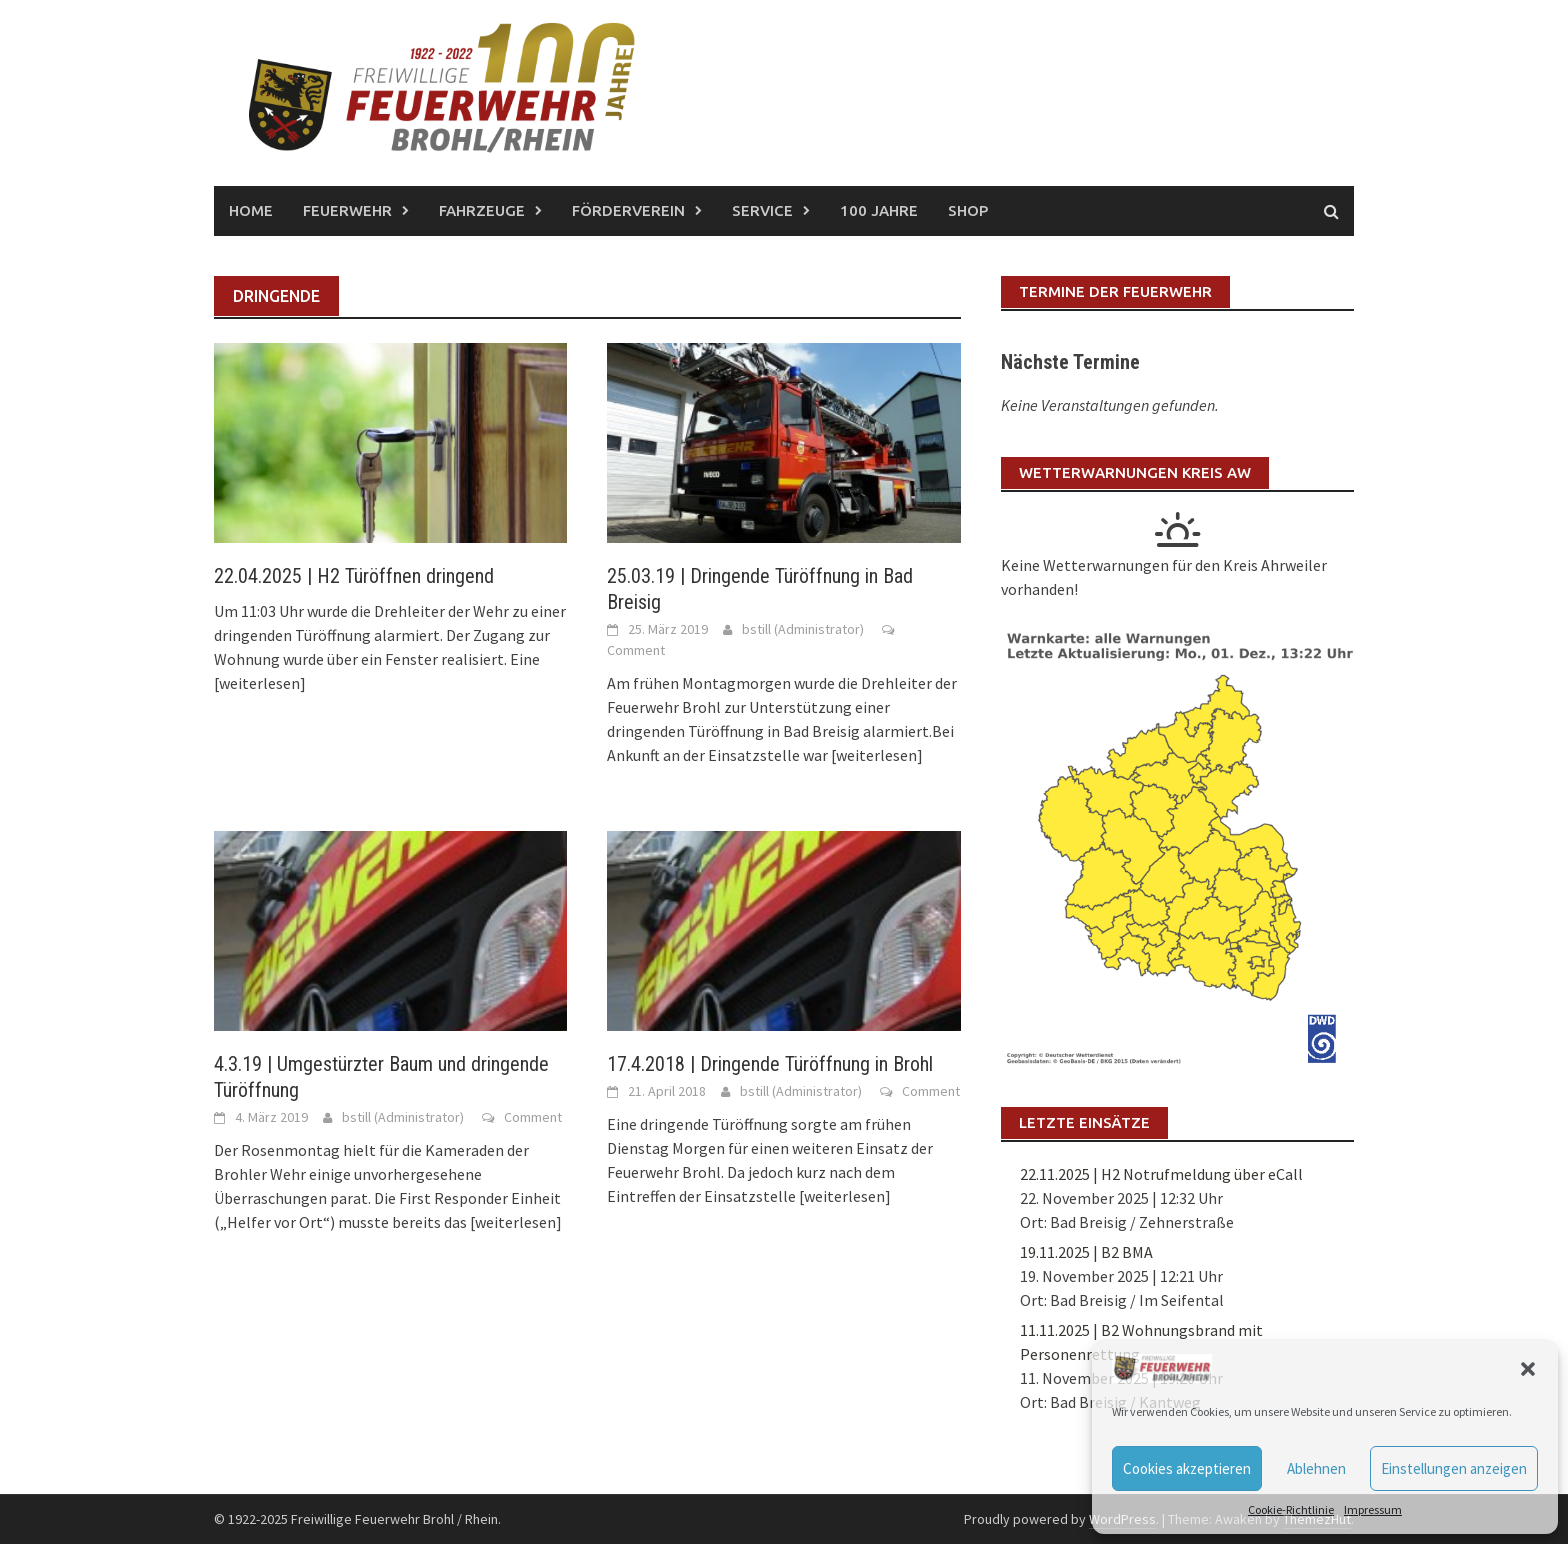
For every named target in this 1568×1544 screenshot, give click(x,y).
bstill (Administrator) (803, 629)
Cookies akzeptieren (1187, 1468)
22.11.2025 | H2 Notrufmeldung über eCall (1161, 1174)
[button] (1528, 1369)
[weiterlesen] (260, 683)
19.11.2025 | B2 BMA (1086, 1252)
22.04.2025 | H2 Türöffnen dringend (354, 576)
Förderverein (628, 210)
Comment (636, 650)
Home (251, 210)
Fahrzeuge (482, 210)
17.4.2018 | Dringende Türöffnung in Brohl (770, 1064)
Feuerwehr (347, 210)
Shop (968, 210)
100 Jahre (879, 210)
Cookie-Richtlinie (1291, 1509)
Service (762, 210)
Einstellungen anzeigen (1454, 1468)
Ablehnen (1316, 1468)
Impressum (1373, 1509)
